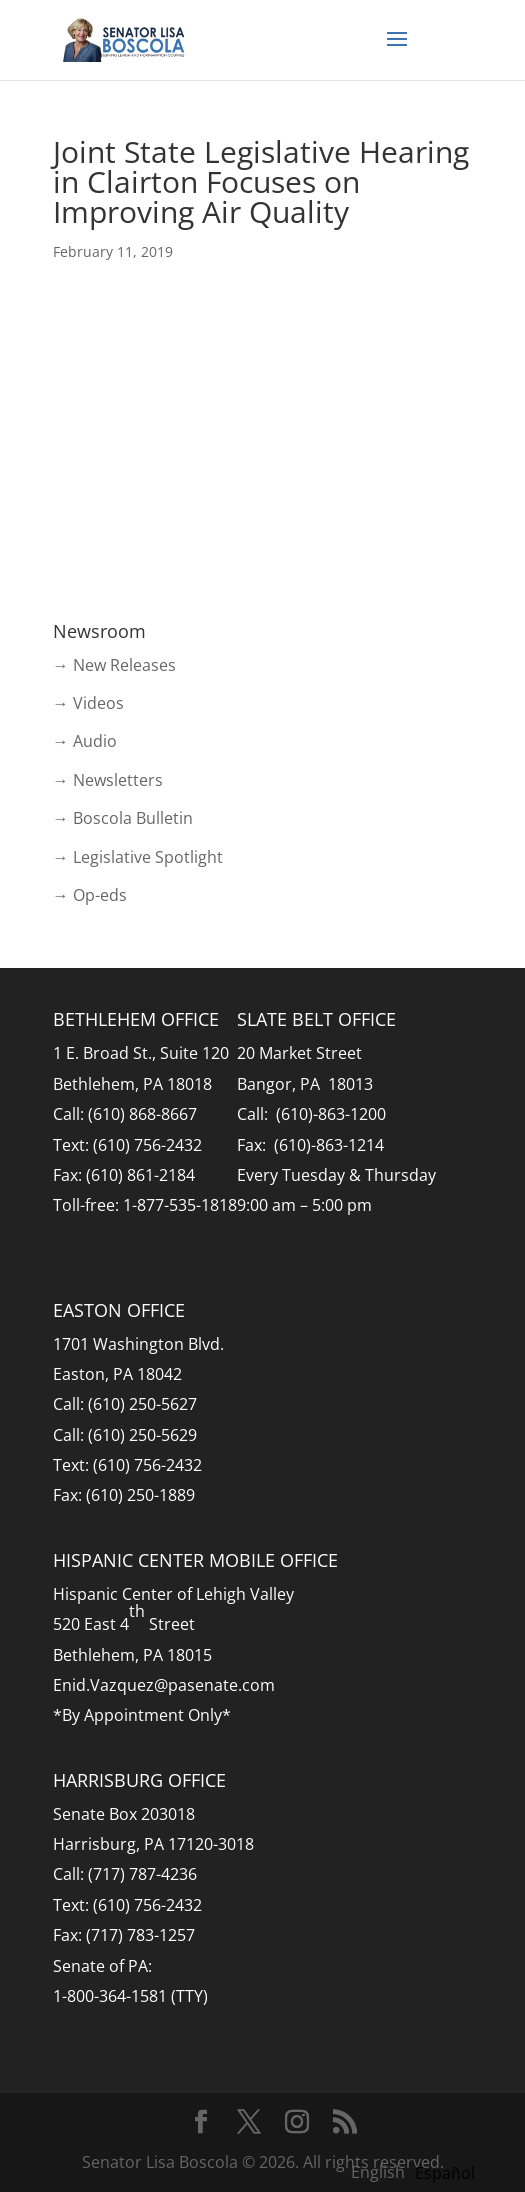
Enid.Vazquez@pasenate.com (164, 1685)
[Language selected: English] (418, 2171)
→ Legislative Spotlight (138, 857)
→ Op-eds (90, 895)
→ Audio (85, 741)
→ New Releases (114, 665)
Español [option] (445, 2173)
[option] (445, 2173)
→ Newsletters (108, 780)
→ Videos (88, 703)
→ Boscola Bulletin (123, 818)
